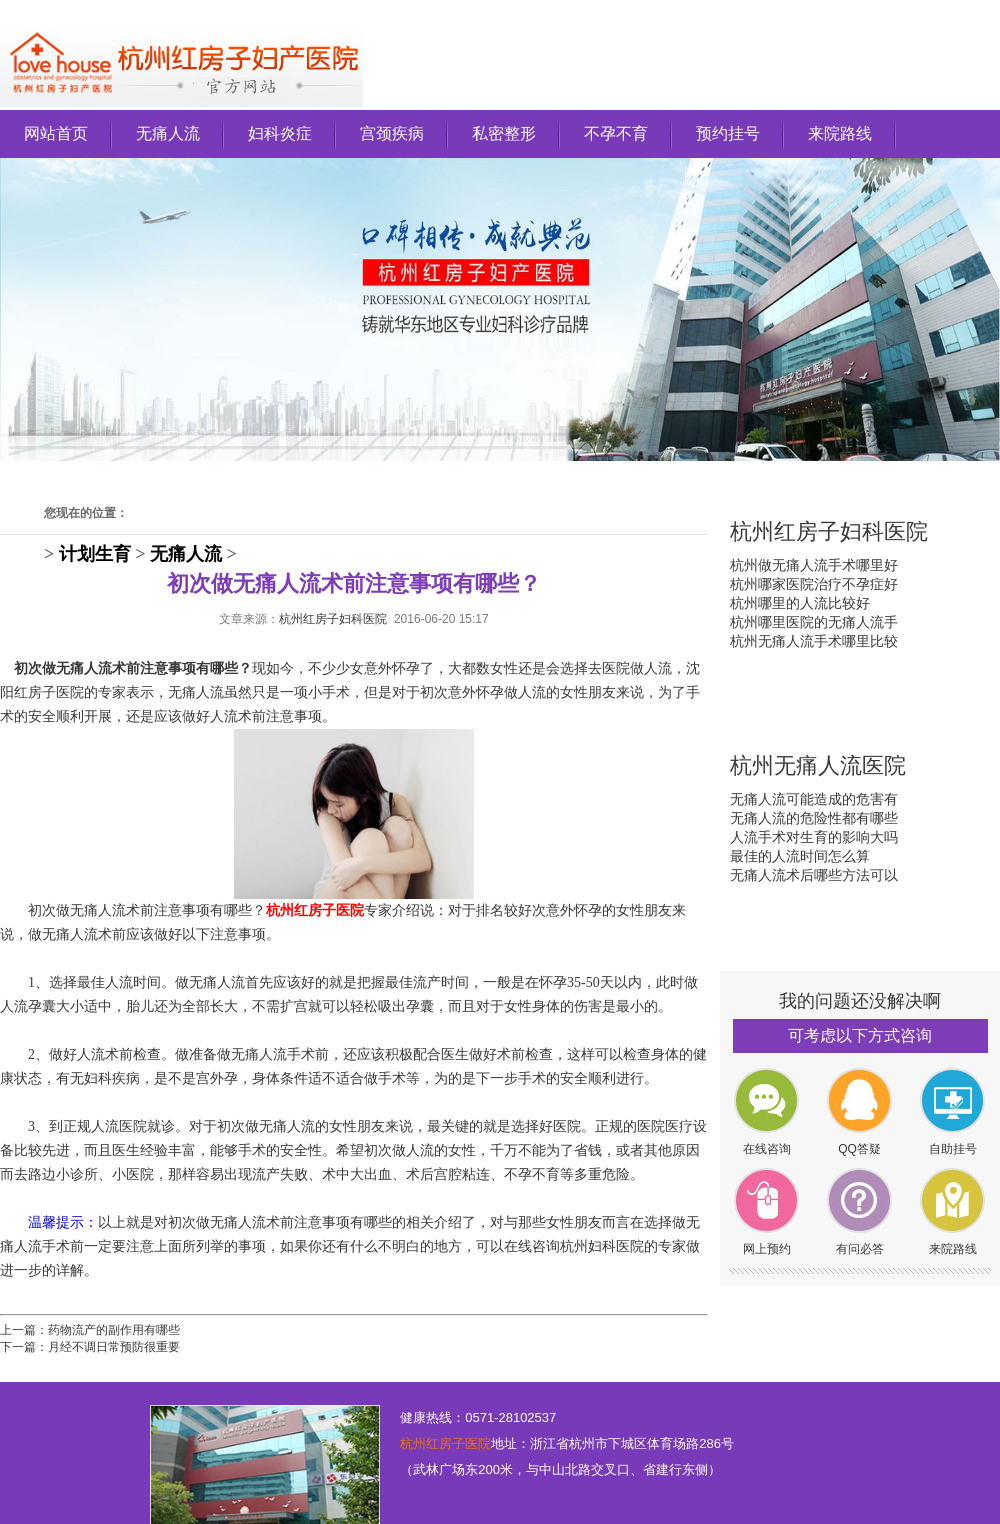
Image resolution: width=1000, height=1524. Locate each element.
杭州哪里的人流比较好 (800, 603)
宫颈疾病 (392, 133)
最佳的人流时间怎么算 (800, 856)
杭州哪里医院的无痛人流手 (814, 622)
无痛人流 (168, 133)
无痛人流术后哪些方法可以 (814, 875)
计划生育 (95, 554)
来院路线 (840, 133)
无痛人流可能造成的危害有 (814, 799)
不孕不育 (616, 133)
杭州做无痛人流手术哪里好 (814, 565)
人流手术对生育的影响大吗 (814, 837)
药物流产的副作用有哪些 (114, 1330)
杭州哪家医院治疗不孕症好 (814, 584)
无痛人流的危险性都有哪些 (814, 818)
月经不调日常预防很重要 (114, 1347)
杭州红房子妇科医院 (333, 619)
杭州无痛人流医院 (818, 765)
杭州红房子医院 (445, 1443)
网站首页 (56, 133)
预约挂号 (728, 133)
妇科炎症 (280, 133)
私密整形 (504, 133)
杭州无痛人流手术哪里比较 (814, 641)
